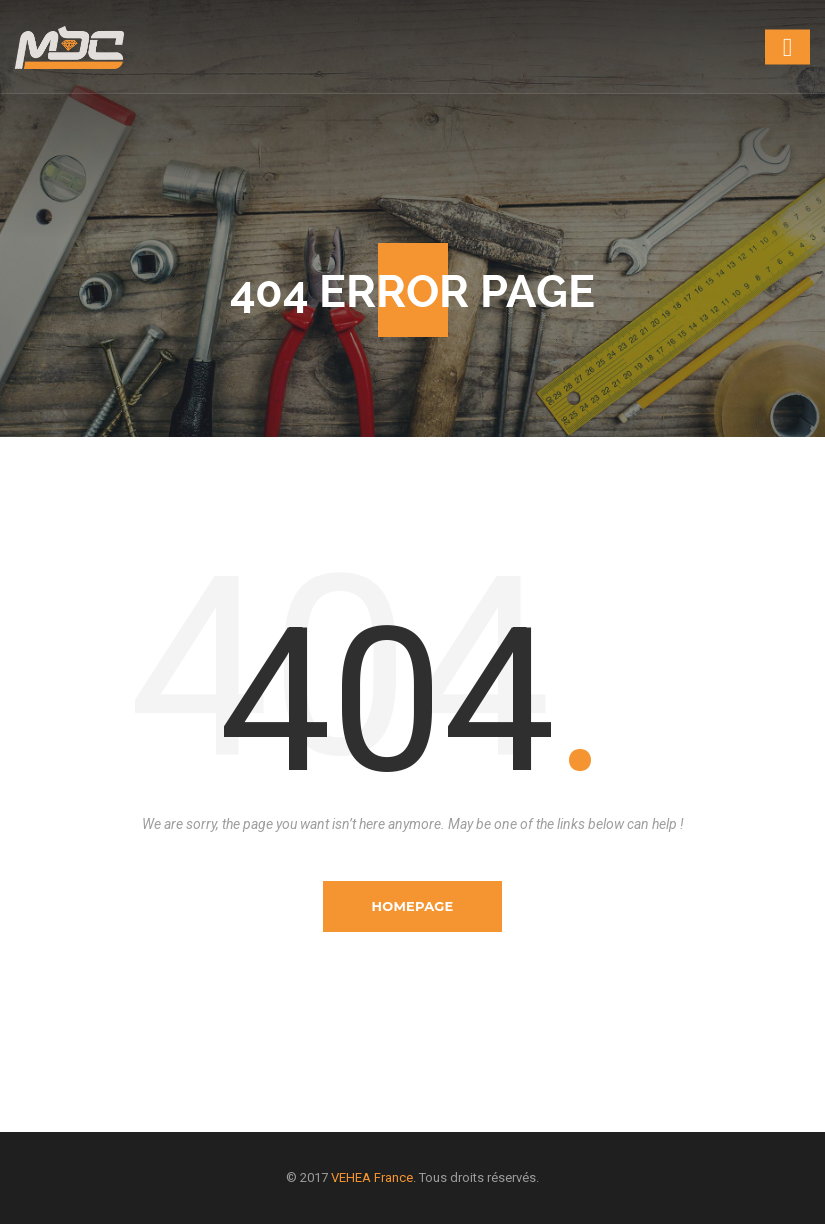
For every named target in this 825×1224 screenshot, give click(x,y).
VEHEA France (372, 1177)
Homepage (412, 906)
